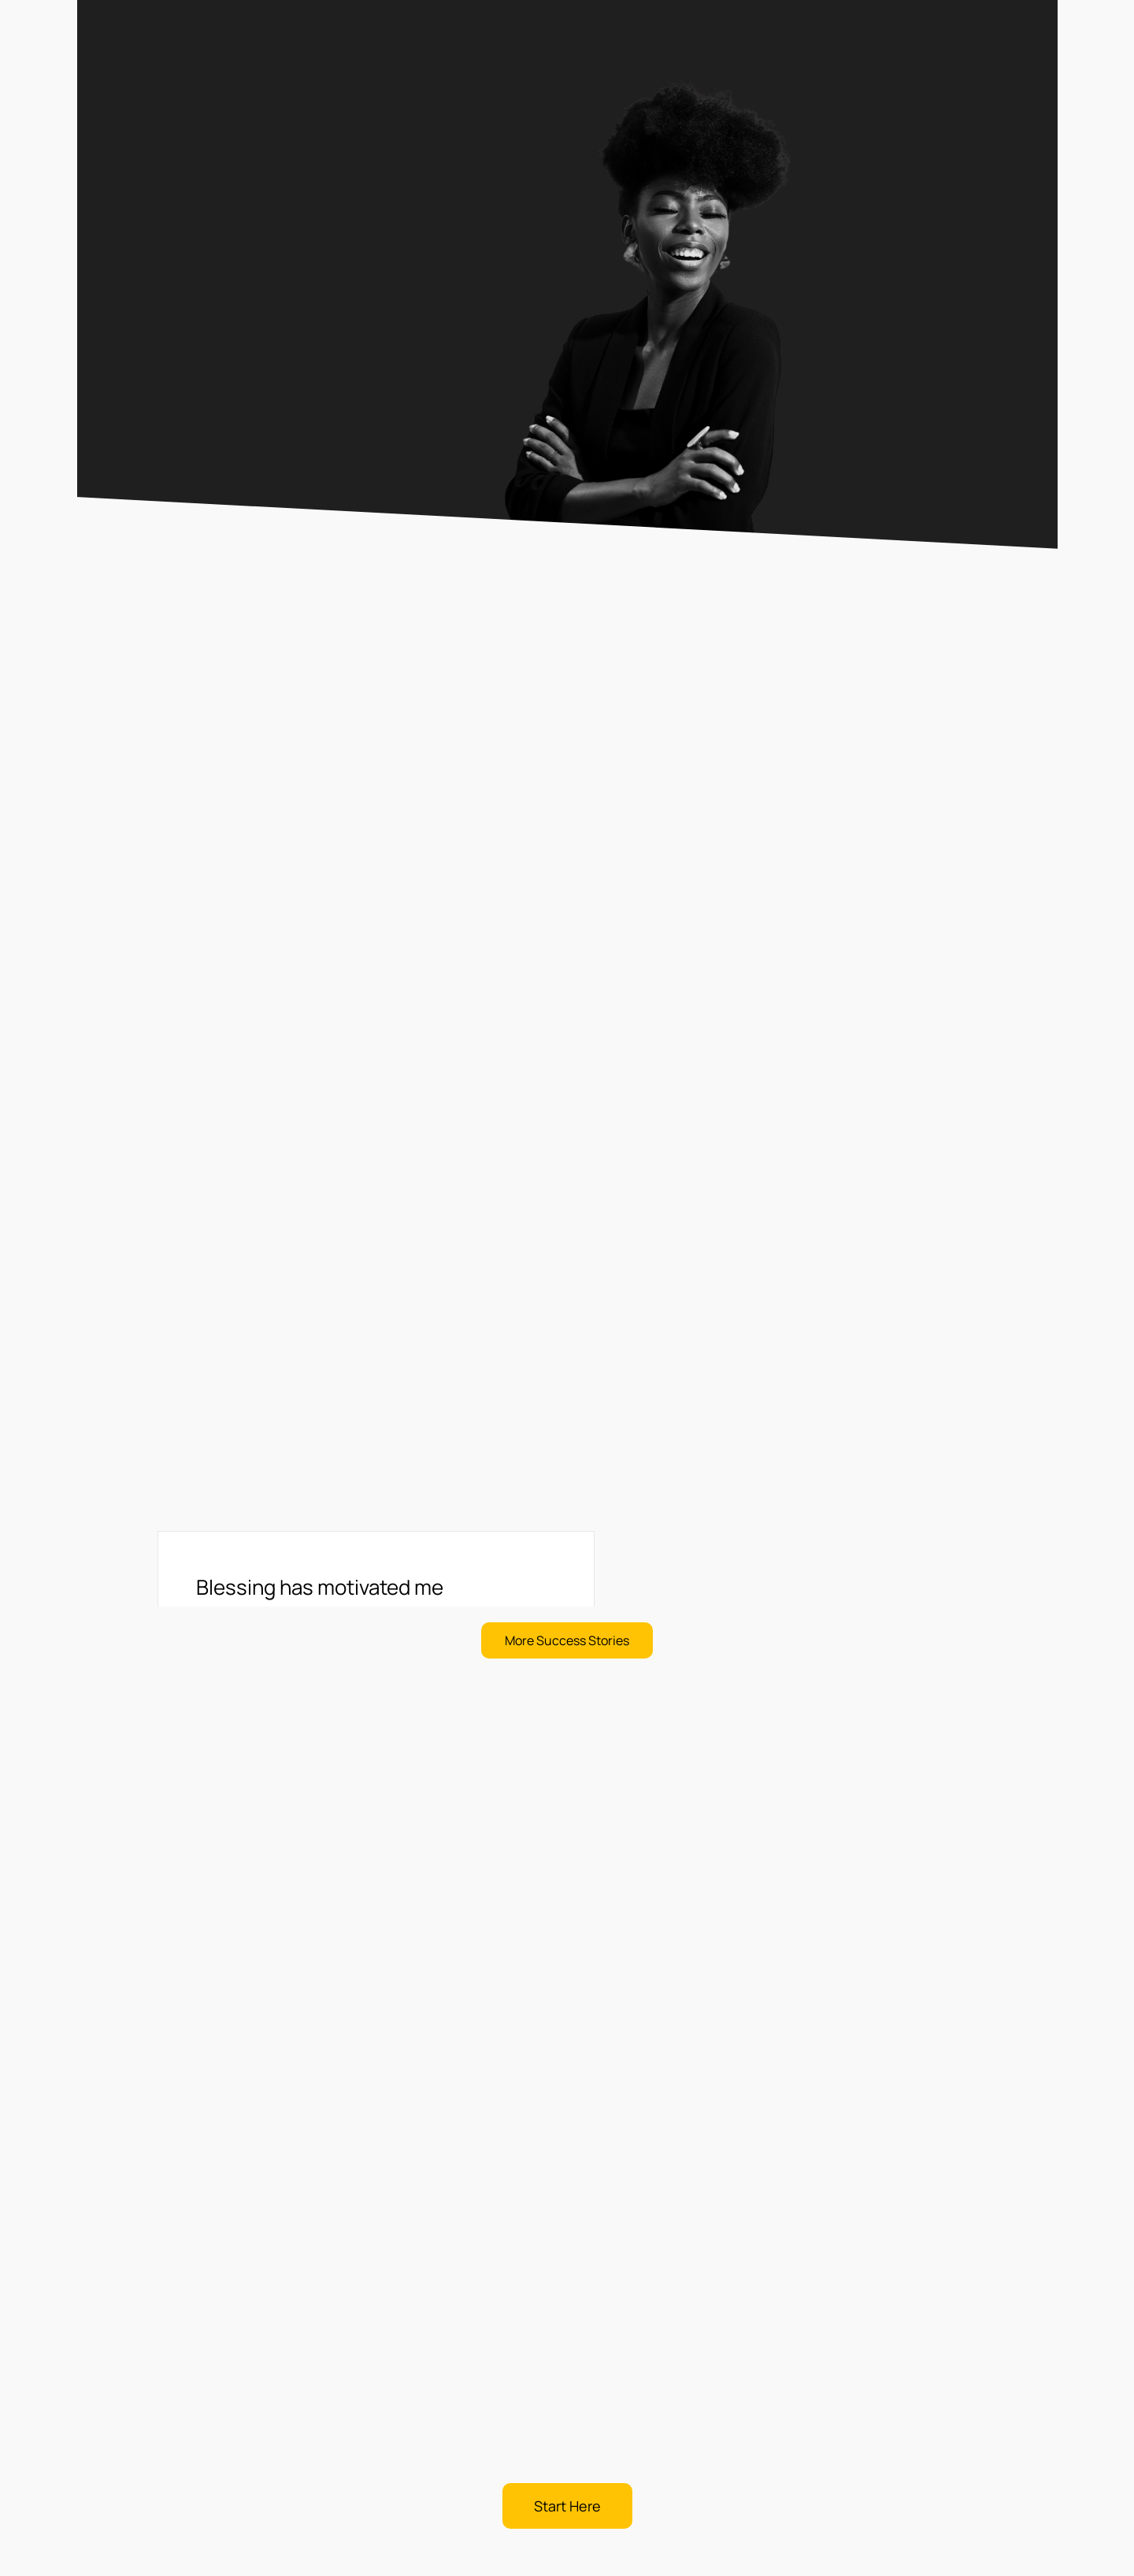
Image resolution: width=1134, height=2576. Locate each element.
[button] (567, 1640)
